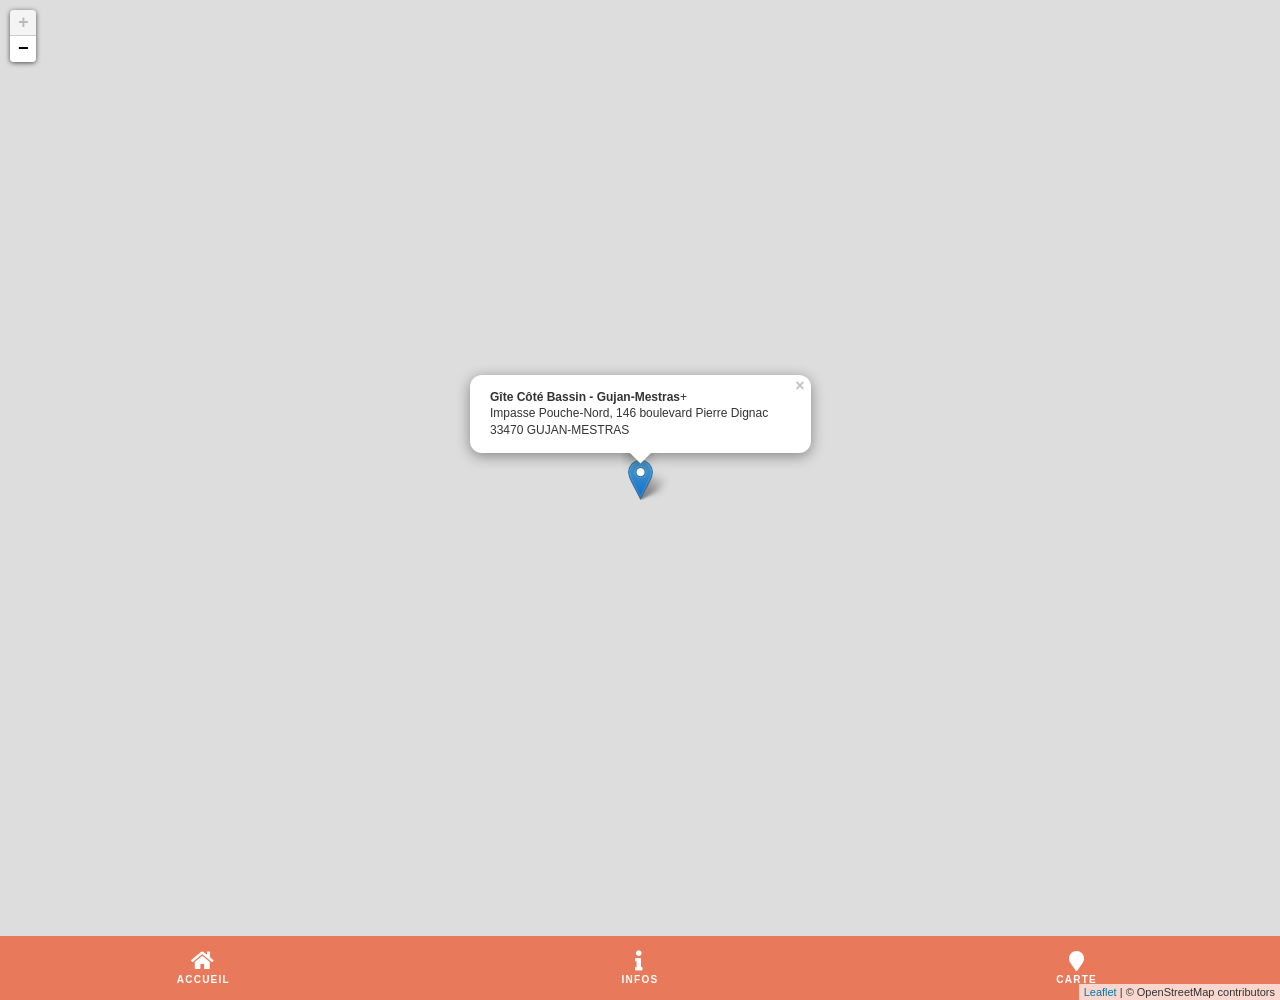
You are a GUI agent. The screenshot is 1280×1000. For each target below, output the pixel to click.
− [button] (23, 49)
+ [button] (23, 23)
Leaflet (1100, 992)
